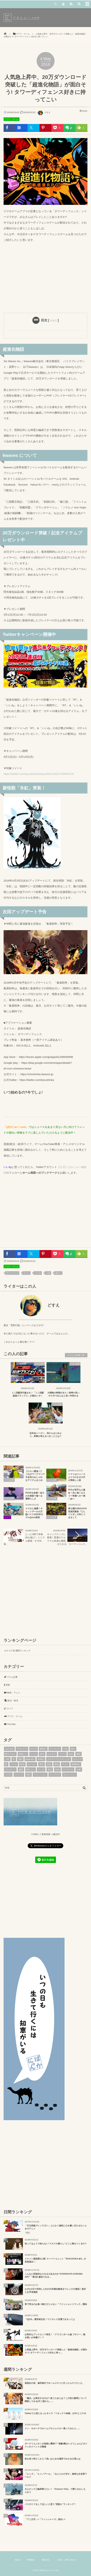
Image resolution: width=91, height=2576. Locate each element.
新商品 (41, 1759)
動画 (57, 1764)
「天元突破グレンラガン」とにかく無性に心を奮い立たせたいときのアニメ (56, 2227)
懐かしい (30, 1769)
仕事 (79, 1769)
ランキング (55, 1749)
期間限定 (76, 1764)
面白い (58, 1273)
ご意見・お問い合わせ (66, 2560)
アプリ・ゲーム (11, 119)
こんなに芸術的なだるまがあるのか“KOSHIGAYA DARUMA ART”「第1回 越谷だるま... (54, 2275)
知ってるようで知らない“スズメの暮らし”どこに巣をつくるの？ (56, 2243)
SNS (57, 1769)
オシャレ (32, 1764)
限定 (42, 1764)
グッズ (41, 1769)
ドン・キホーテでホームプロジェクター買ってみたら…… (52, 2428)
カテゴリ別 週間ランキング (17, 1650)
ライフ (8, 1708)
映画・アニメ (12, 1692)
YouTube (10, 1724)
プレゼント (10, 1769)
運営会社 (46, 2560)
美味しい (23, 1754)
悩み (71, 1754)
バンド (14, 1764)
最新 (79, 1754)
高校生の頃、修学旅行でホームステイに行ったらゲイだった (54, 2383)
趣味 (21, 1769)
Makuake (30, 1759)
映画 (22, 1764)
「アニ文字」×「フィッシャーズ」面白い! (45, 2519)
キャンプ (77, 1759)
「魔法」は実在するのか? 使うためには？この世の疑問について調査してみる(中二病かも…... (56, 2400)
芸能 (7, 1685)
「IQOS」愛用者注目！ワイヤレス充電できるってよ (50, 2319)
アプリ (62, 1754)
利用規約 (31, 2560)
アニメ (65, 1764)
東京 (50, 1769)
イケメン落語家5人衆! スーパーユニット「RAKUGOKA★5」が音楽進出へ (55, 2260)
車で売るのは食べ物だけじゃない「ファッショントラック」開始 (56, 2304)
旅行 (73, 1749)
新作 (42, 1754)
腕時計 (43, 1749)
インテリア (55, 1775)
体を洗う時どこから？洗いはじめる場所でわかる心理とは (52, 2459)
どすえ (43, 112)
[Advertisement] (45, 277)
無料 (20, 1759)
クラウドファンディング (58, 1759)
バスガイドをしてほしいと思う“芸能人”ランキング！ (50, 2504)
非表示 (53, 320)
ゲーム (26, 1273)
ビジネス (52, 1754)
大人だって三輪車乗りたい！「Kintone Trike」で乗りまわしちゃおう (55, 2490)
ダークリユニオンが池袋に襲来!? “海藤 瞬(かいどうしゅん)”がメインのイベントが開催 (56, 2445)
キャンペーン (12, 1273)
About (17, 2560)
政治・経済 (11, 1700)
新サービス (10, 1754)
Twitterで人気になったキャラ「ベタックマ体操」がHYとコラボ (55, 2413)
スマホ (38, 1273)
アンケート (68, 1769)
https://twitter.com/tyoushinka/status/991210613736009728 (38, 773)
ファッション (40, 1775)
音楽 (49, 1764)
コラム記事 (11, 1677)
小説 (65, 1749)
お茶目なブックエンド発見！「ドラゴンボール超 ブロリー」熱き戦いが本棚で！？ (55, 2336)
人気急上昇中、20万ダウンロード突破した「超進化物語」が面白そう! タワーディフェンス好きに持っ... (56, 2351)
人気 (48, 1273)
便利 (28, 1775)
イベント (19, 1775)
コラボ (34, 1749)
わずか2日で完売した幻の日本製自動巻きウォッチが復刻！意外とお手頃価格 (55, 2290)
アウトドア (22, 1749)
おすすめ (9, 1749)
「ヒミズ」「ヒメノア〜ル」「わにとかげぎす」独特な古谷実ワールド (56, 2475)
